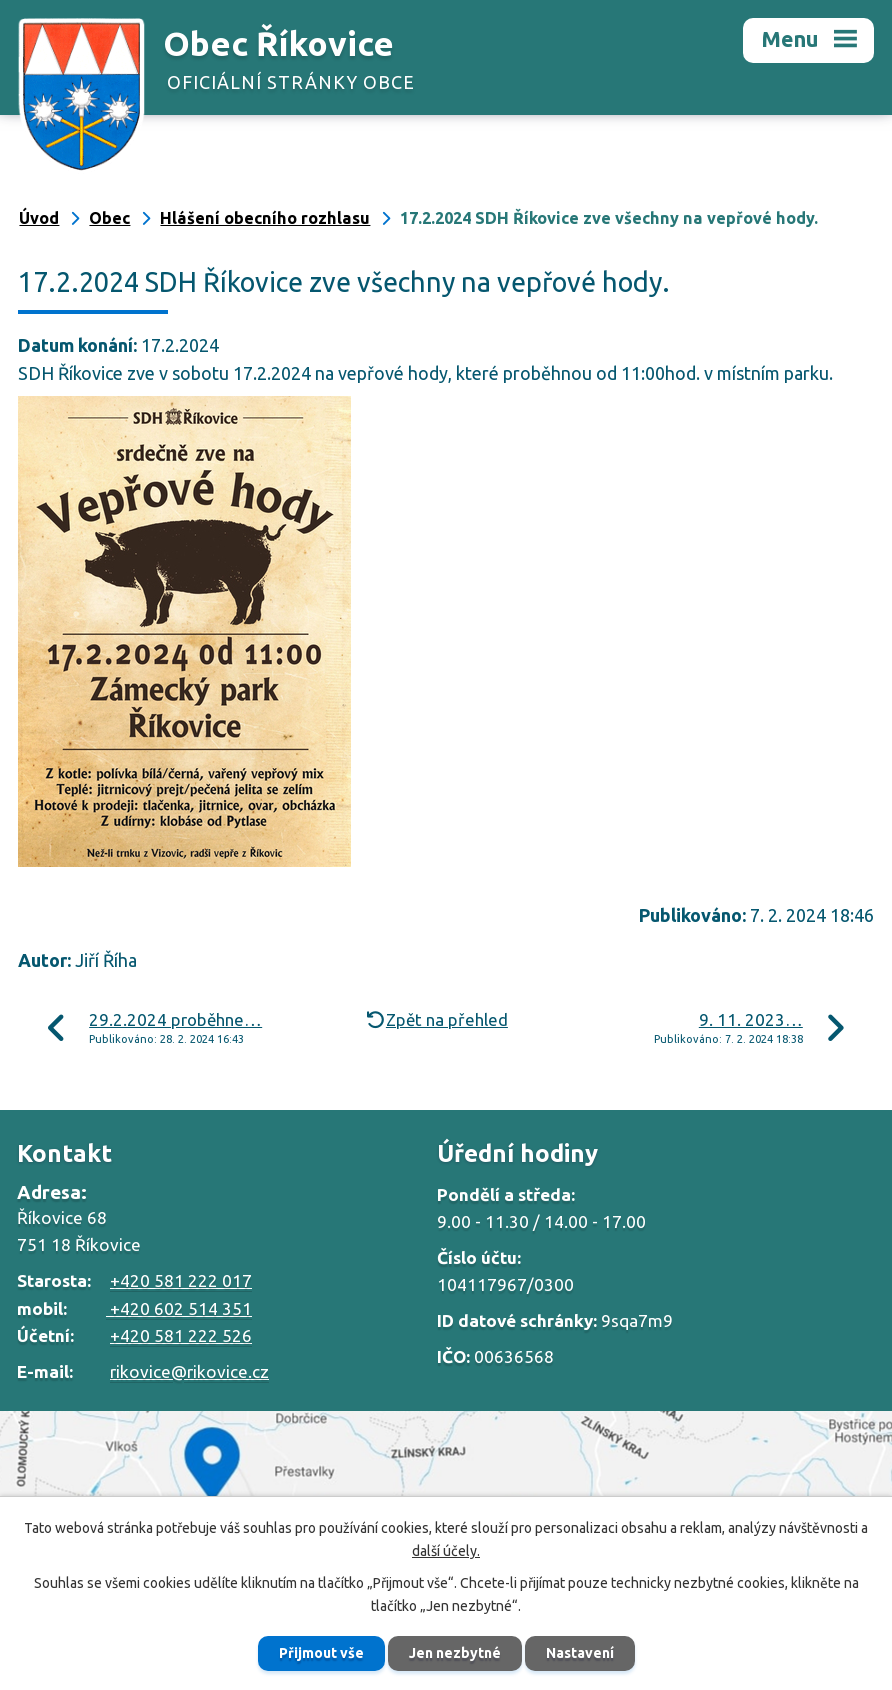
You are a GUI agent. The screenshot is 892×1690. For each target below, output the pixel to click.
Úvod (39, 218)
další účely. (446, 1551)
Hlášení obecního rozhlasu (265, 218)
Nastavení (580, 1653)
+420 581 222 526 (181, 1335)
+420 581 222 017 (181, 1280)
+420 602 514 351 (179, 1308)
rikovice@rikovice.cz (189, 1371)
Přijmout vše (321, 1653)
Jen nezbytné (455, 1653)
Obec (109, 218)
